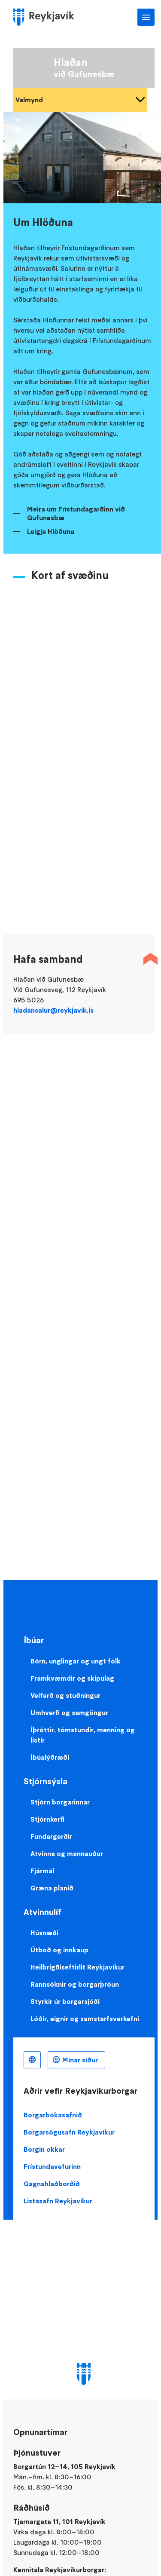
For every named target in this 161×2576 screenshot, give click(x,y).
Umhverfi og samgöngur (69, 1712)
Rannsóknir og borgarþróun (74, 1984)
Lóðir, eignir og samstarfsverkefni (84, 2018)
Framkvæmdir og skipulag (72, 1678)
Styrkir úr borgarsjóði (65, 2001)
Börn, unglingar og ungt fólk (75, 1661)
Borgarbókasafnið (53, 2114)
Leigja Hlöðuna (50, 531)
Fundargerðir (51, 1836)
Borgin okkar (44, 2149)
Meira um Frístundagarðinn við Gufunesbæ (76, 513)
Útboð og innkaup (59, 1949)
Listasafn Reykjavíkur (58, 2200)
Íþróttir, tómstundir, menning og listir (82, 1734)
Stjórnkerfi (47, 1819)
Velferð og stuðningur (65, 1695)
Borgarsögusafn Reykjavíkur (69, 2132)
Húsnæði (44, 1932)
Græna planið (51, 1888)
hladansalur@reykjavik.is (53, 1010)
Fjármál (42, 1870)
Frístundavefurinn (52, 2166)
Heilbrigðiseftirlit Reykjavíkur (77, 1967)
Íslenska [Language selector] (32, 2059)
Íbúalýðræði (49, 1757)
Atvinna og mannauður (66, 1853)
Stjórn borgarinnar (60, 1802)
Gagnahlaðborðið (52, 2183)
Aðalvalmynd (146, 17)
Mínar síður (80, 2059)
